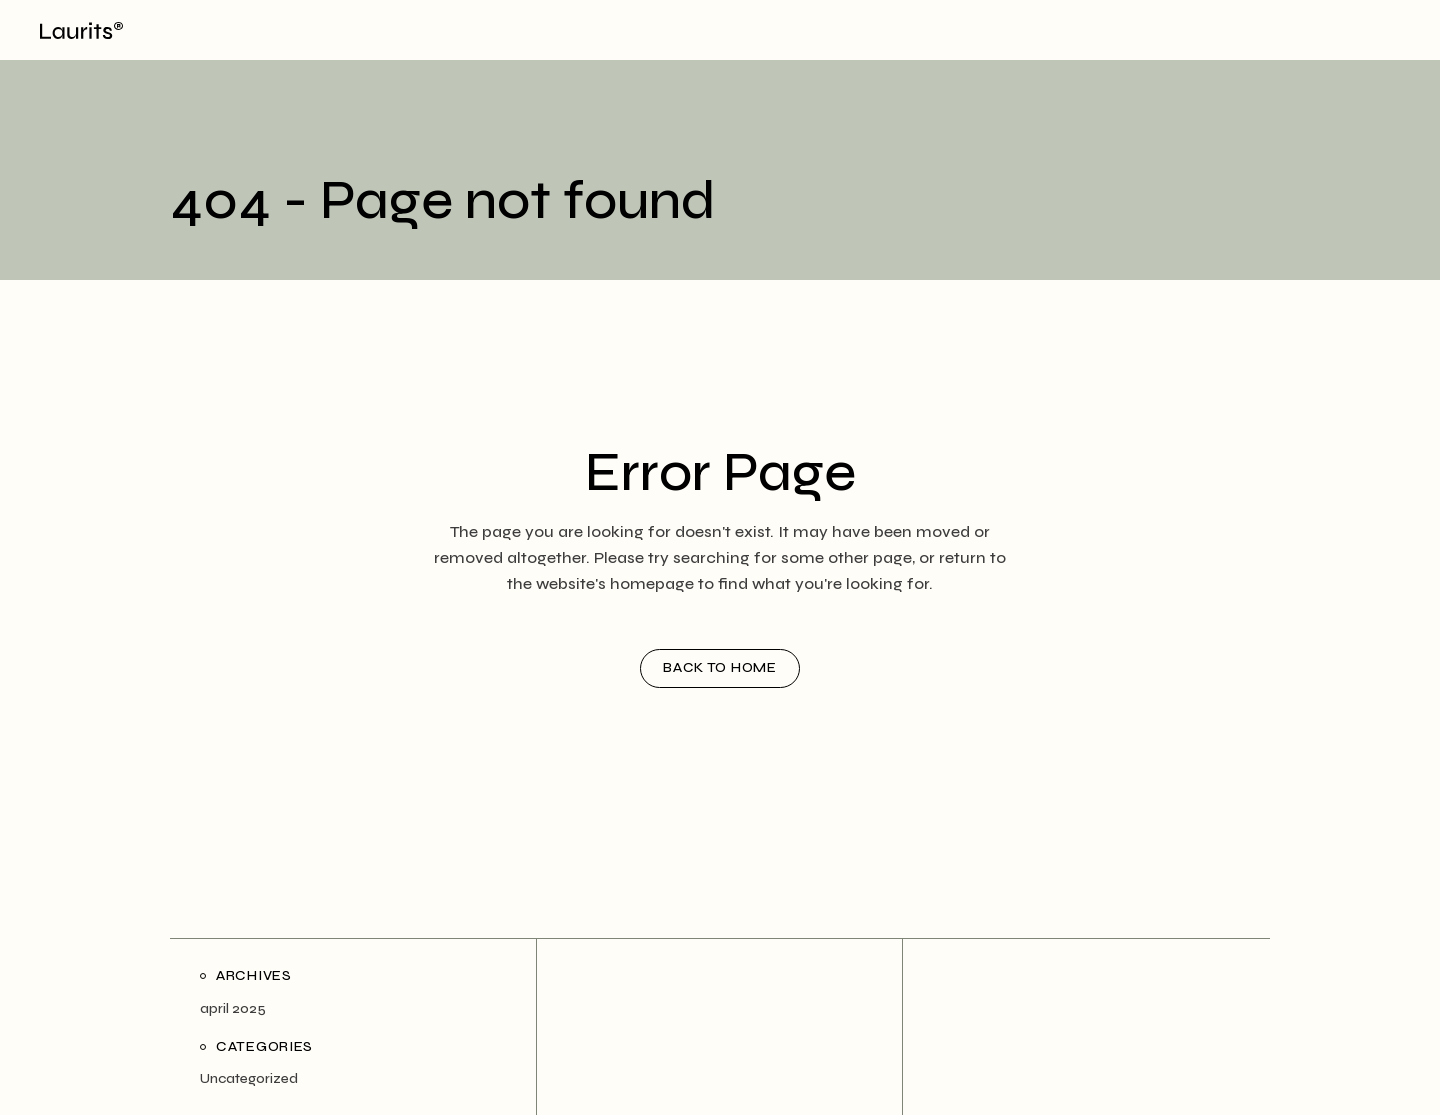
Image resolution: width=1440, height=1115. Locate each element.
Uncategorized (249, 1078)
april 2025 (233, 1008)
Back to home (719, 667)
